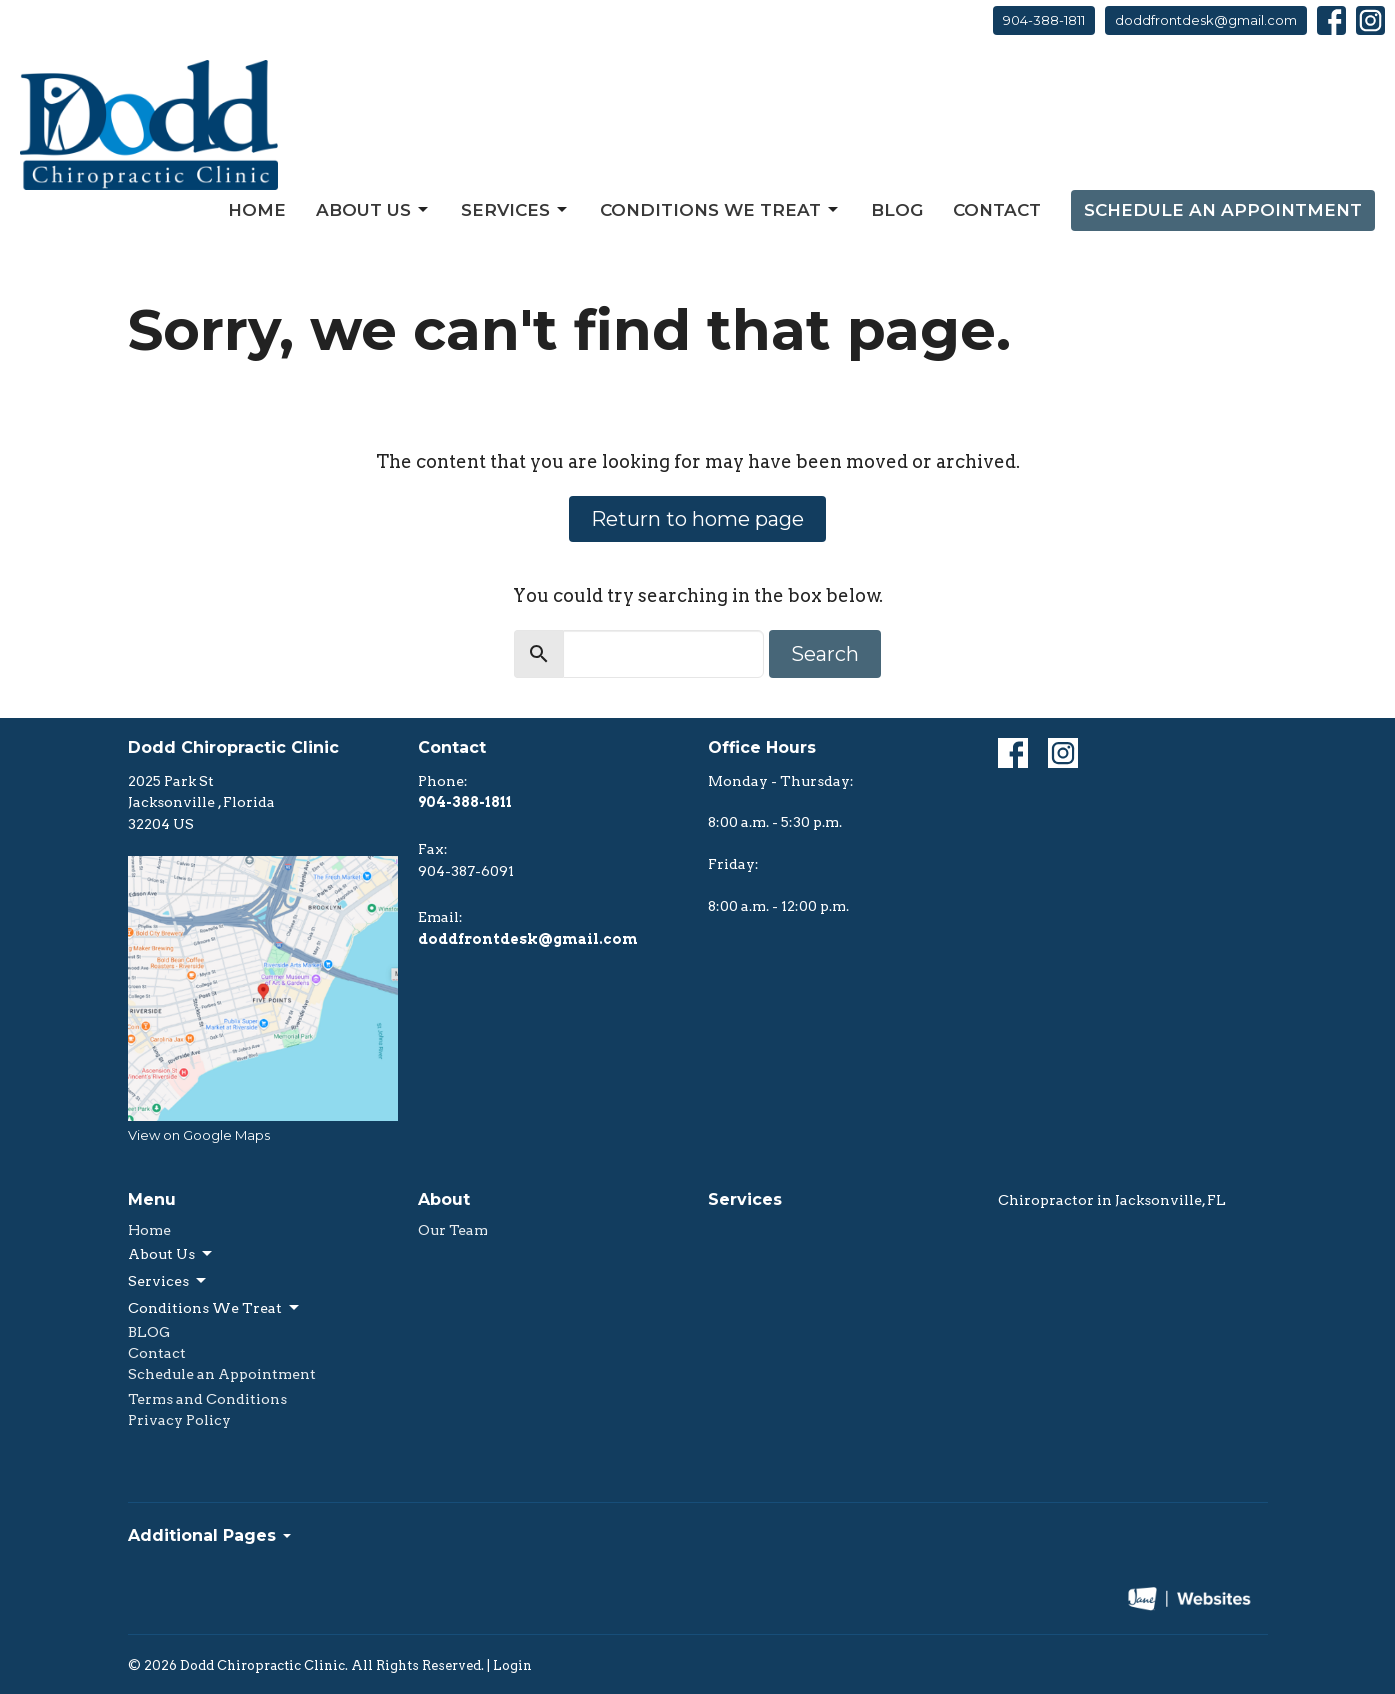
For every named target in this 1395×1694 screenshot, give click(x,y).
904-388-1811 (1044, 20)
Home (257, 210)
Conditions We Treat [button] (215, 1308)
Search (825, 654)
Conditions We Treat (720, 210)
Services (515, 210)
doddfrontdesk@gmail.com (1206, 20)
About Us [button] (171, 1254)
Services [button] (168, 1281)
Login (512, 1665)
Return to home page (697, 519)
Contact (997, 210)
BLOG (897, 210)
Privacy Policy (179, 1420)
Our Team (453, 1230)
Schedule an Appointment (1223, 210)
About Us (373, 210)
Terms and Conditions (207, 1399)
